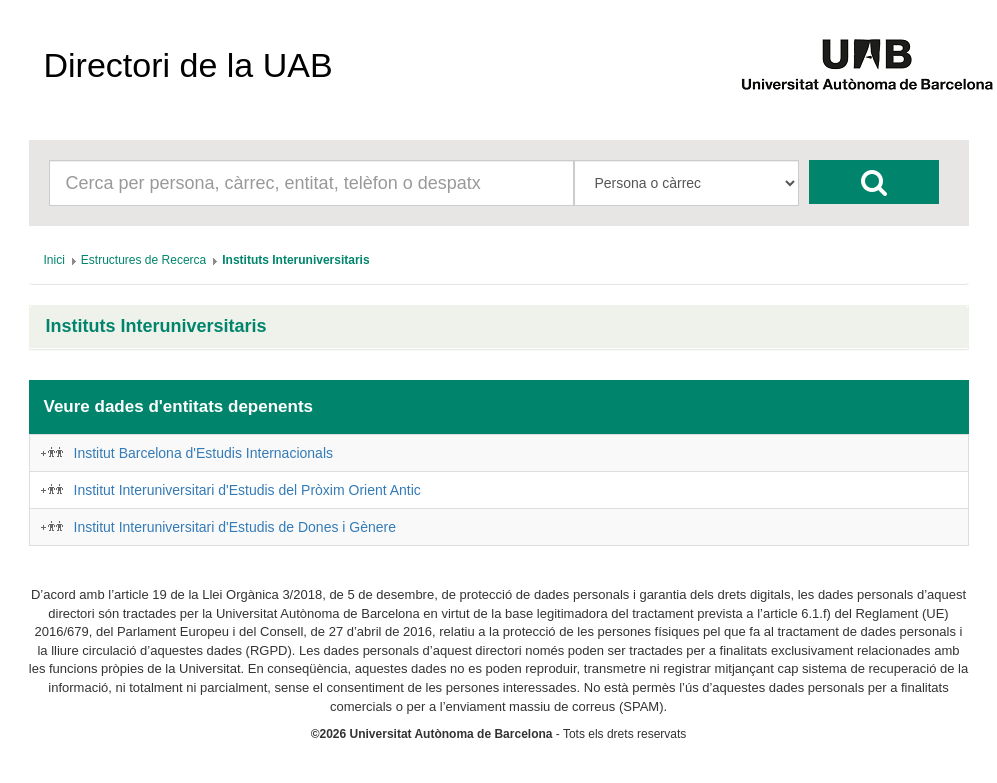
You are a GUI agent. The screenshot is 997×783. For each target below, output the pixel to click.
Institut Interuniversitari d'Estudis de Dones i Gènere (235, 527)
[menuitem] (54, 260)
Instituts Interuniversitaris (156, 326)
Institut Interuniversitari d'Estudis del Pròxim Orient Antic (247, 490)
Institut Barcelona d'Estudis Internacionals (204, 453)
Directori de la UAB (188, 65)
